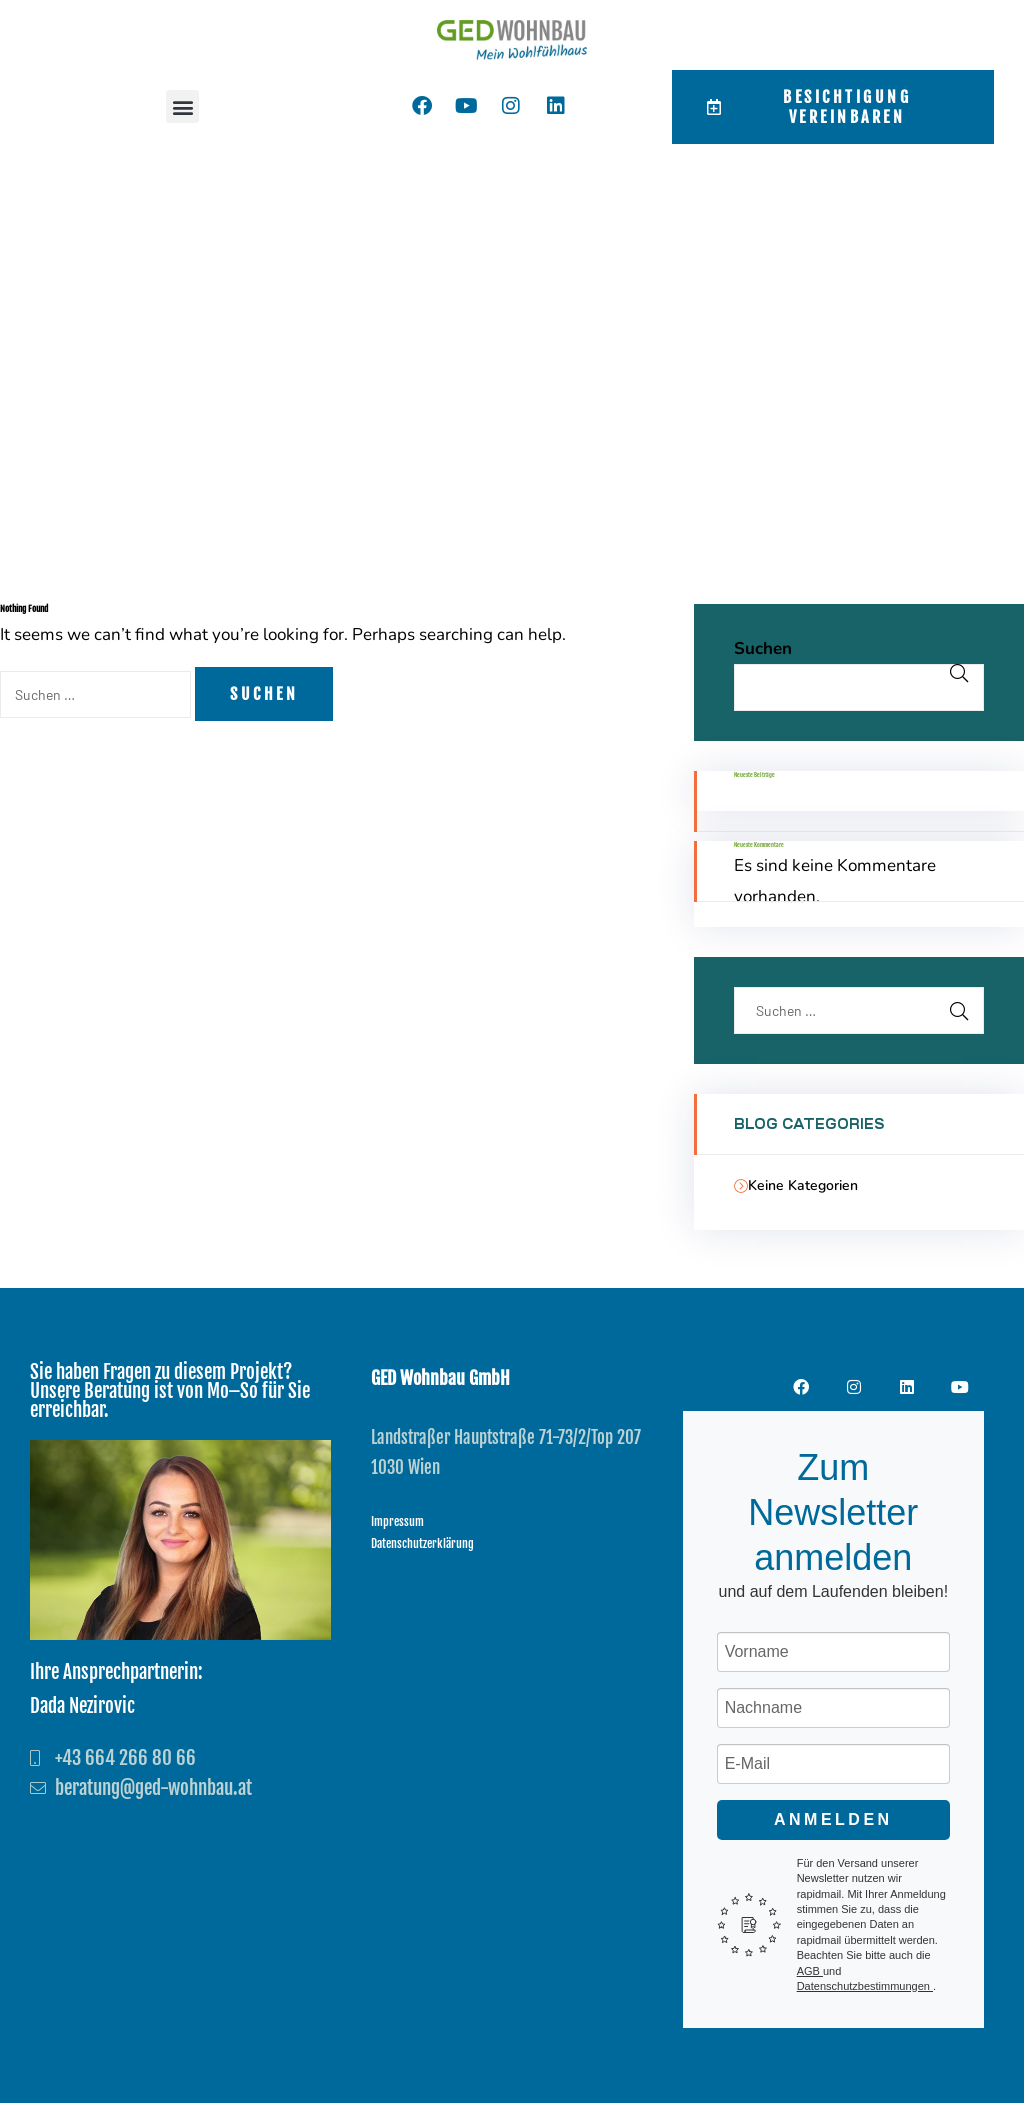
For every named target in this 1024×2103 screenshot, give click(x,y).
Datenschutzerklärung (422, 1543)
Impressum (397, 1521)
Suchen (763, 648)
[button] (182, 106)
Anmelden (833, 1819)
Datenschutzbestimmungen (865, 1986)
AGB (810, 1971)
